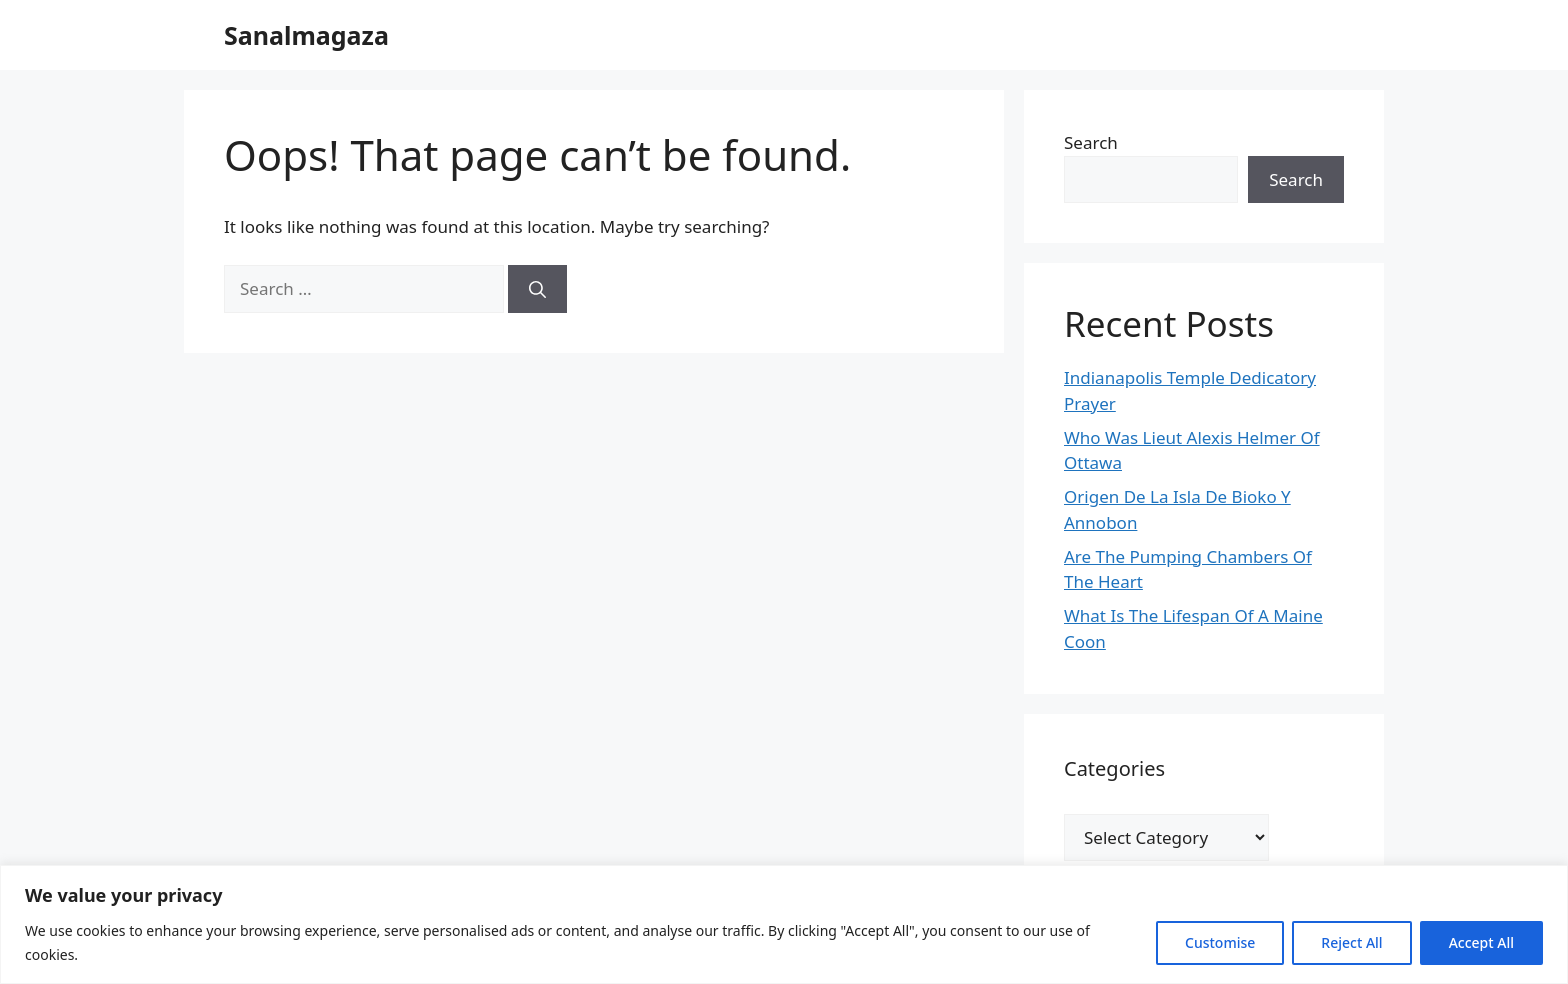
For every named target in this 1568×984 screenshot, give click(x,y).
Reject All (1351, 942)
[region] (784, 924)
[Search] (537, 289)
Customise (1220, 942)
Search (1091, 142)
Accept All (1481, 942)
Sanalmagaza (306, 35)
